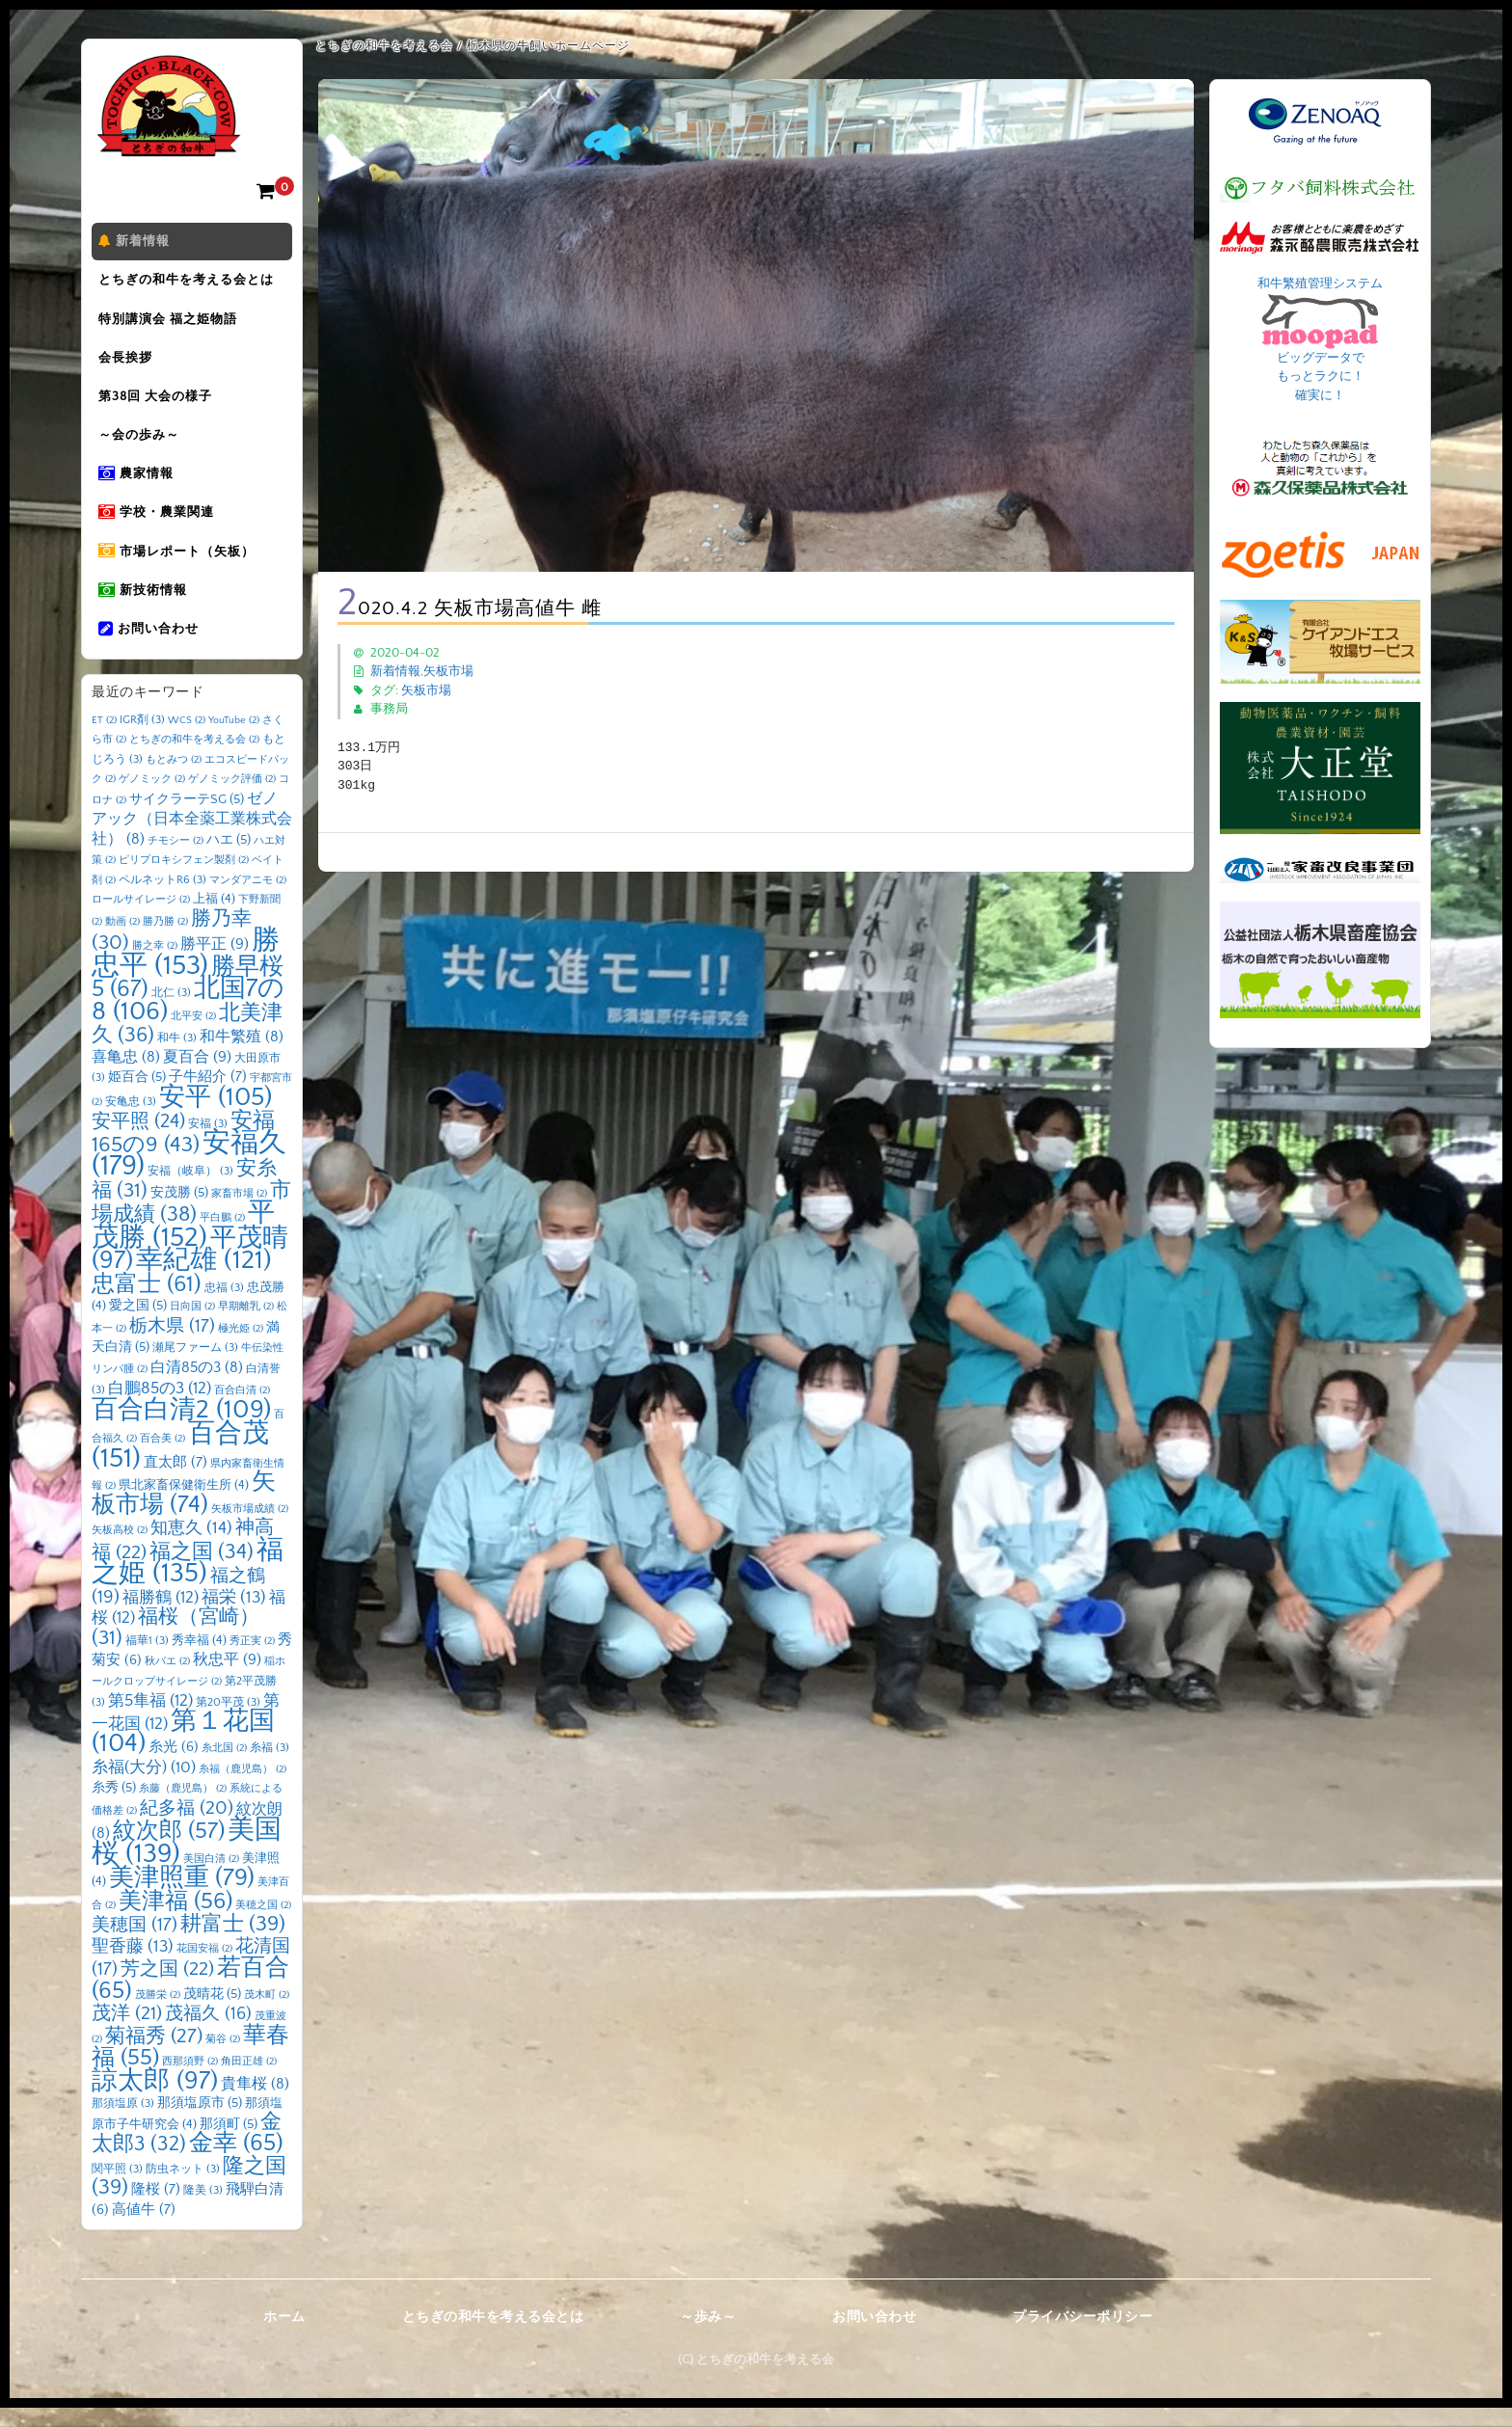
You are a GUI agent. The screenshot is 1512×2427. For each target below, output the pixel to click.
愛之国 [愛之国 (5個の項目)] (138, 1325)
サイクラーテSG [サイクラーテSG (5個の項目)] (186, 818)
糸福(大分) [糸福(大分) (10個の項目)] (144, 1786)
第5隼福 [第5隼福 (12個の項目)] (150, 1720)
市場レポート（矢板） (179, 566)
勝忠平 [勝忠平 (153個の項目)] (186, 972)
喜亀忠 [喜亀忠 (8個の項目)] (126, 1076)
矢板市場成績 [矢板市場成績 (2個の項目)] (249, 1528)
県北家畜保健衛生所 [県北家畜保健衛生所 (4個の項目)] (184, 1504)
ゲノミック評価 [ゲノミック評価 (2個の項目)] (232, 798)
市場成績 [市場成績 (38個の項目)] (191, 1222)
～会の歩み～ (141, 444)
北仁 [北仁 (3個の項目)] (171, 1012)
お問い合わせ (151, 647)
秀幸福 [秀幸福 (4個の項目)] (199, 1659)
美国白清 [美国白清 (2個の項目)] (211, 1878)
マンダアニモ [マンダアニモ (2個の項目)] (247, 899)
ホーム (284, 2336)
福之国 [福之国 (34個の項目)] (201, 1571)
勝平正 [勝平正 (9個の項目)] (214, 963)
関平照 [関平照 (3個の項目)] (117, 2188)
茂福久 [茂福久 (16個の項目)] (208, 2033)
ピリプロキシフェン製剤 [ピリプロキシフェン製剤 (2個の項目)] (184, 879)
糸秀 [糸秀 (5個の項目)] (114, 1807)
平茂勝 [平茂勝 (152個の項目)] (183, 1244)
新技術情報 (145, 606)
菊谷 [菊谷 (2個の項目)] (222, 2058)
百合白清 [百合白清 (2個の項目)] (242, 1410)
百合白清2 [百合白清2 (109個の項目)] (181, 1429)
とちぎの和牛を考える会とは (189, 282)
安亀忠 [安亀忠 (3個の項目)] (130, 1121)
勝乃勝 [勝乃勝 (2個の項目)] (165, 941)
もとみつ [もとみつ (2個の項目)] (174, 779)
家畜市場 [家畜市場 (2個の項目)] (239, 1213)
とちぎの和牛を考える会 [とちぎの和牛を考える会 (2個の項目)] (194, 759)
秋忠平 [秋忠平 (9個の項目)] (227, 1678)
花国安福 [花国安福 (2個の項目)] (204, 1968)
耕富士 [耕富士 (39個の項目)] (232, 1943)
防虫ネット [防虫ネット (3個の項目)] (183, 2188)
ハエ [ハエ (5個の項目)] (228, 859)
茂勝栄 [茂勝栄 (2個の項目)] (157, 2014)
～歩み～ (708, 2336)
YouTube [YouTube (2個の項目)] (233, 739)
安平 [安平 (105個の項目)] (215, 1116)
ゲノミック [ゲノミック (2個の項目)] (152, 798)
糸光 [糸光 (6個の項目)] (173, 1766)
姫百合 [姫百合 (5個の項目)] (137, 1096)
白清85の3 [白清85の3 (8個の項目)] (196, 1387)
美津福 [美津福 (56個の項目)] (175, 1920)
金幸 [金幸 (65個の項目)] (236, 2162)
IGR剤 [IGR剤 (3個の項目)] (142, 739)
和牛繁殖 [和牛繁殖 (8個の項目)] (242, 1056)
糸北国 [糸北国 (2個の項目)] (224, 1767)
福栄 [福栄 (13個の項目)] (234, 1617)
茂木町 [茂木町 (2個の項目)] (266, 2014)
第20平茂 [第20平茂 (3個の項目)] (228, 1721)
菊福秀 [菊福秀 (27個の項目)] (153, 2055)
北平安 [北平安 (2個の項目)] (193, 1035)
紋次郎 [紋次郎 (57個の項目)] (169, 1850)
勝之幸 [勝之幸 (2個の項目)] (154, 965)
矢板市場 (448, 671)
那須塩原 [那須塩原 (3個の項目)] (123, 2123)
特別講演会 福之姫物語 (170, 323)
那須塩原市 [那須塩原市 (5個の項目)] (199, 2122)
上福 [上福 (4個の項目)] (214, 918)
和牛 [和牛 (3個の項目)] (177, 1057)
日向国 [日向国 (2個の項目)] (192, 1326)
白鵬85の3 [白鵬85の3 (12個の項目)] (159, 1407)
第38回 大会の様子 (158, 404)
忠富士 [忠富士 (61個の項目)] (147, 1303)
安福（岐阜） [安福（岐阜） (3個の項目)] (190, 1190)
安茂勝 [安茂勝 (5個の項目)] (179, 1212)
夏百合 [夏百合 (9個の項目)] (197, 1076)
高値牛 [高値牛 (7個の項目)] (144, 2229)
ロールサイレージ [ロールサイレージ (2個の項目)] (141, 919)
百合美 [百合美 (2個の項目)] (162, 1458)
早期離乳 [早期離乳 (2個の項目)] (246, 1326)
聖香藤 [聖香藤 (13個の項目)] (133, 1966)
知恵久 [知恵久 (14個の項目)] (191, 1547)
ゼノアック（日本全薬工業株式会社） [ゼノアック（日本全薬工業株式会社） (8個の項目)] (192, 838)
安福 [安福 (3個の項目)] (208, 1143)
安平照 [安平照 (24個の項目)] (138, 1140)
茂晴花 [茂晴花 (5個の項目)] (212, 2013)
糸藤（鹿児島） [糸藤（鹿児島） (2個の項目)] (183, 1808)
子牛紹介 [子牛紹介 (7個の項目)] (208, 1096)
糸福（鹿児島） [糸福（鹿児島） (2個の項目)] (242, 1788)
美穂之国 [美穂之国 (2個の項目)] (263, 1924)
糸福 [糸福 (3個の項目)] (269, 1767)
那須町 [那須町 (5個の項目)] (228, 2143)
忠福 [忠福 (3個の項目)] (224, 1307)
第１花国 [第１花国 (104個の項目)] (183, 1752)
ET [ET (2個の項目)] (104, 739)
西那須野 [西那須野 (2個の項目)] (190, 2081)
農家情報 (138, 485)
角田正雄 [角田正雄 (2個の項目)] (249, 2081)
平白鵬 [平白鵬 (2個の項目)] (222, 1237)
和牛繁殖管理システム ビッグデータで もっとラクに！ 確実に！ (1320, 339)
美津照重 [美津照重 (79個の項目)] (182, 1897)
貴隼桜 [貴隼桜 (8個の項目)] (255, 2103)
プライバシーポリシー (1082, 2336)
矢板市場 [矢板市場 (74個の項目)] (184, 1513)
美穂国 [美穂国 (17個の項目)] (134, 1944)
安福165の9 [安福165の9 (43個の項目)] (183, 1152)
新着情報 (137, 242)
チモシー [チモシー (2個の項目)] (175, 860)
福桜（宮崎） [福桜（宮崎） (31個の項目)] (175, 1647)
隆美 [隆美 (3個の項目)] (203, 2209)
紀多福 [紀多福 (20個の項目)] (186, 1827)
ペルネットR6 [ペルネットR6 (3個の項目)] (162, 899)
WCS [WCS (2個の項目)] (186, 739)
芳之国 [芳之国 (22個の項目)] (167, 1988)
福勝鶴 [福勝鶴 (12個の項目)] (160, 1616)
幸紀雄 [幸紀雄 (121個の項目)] (204, 1279)
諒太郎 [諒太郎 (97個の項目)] (155, 2101)
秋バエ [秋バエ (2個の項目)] (167, 1680)
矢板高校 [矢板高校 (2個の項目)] (120, 1549)
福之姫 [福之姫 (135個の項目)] (188, 1581)
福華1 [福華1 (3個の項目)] (147, 1660)
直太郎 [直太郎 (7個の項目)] (175, 1481)
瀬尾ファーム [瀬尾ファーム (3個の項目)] (195, 1367)
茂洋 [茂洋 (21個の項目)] (127, 2032)
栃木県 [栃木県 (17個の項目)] (172, 1345)
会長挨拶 (128, 363)
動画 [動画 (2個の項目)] (122, 941)
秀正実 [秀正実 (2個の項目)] (252, 1660)
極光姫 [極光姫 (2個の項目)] (240, 1348)
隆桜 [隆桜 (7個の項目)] (155, 2208)
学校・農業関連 (159, 525)
